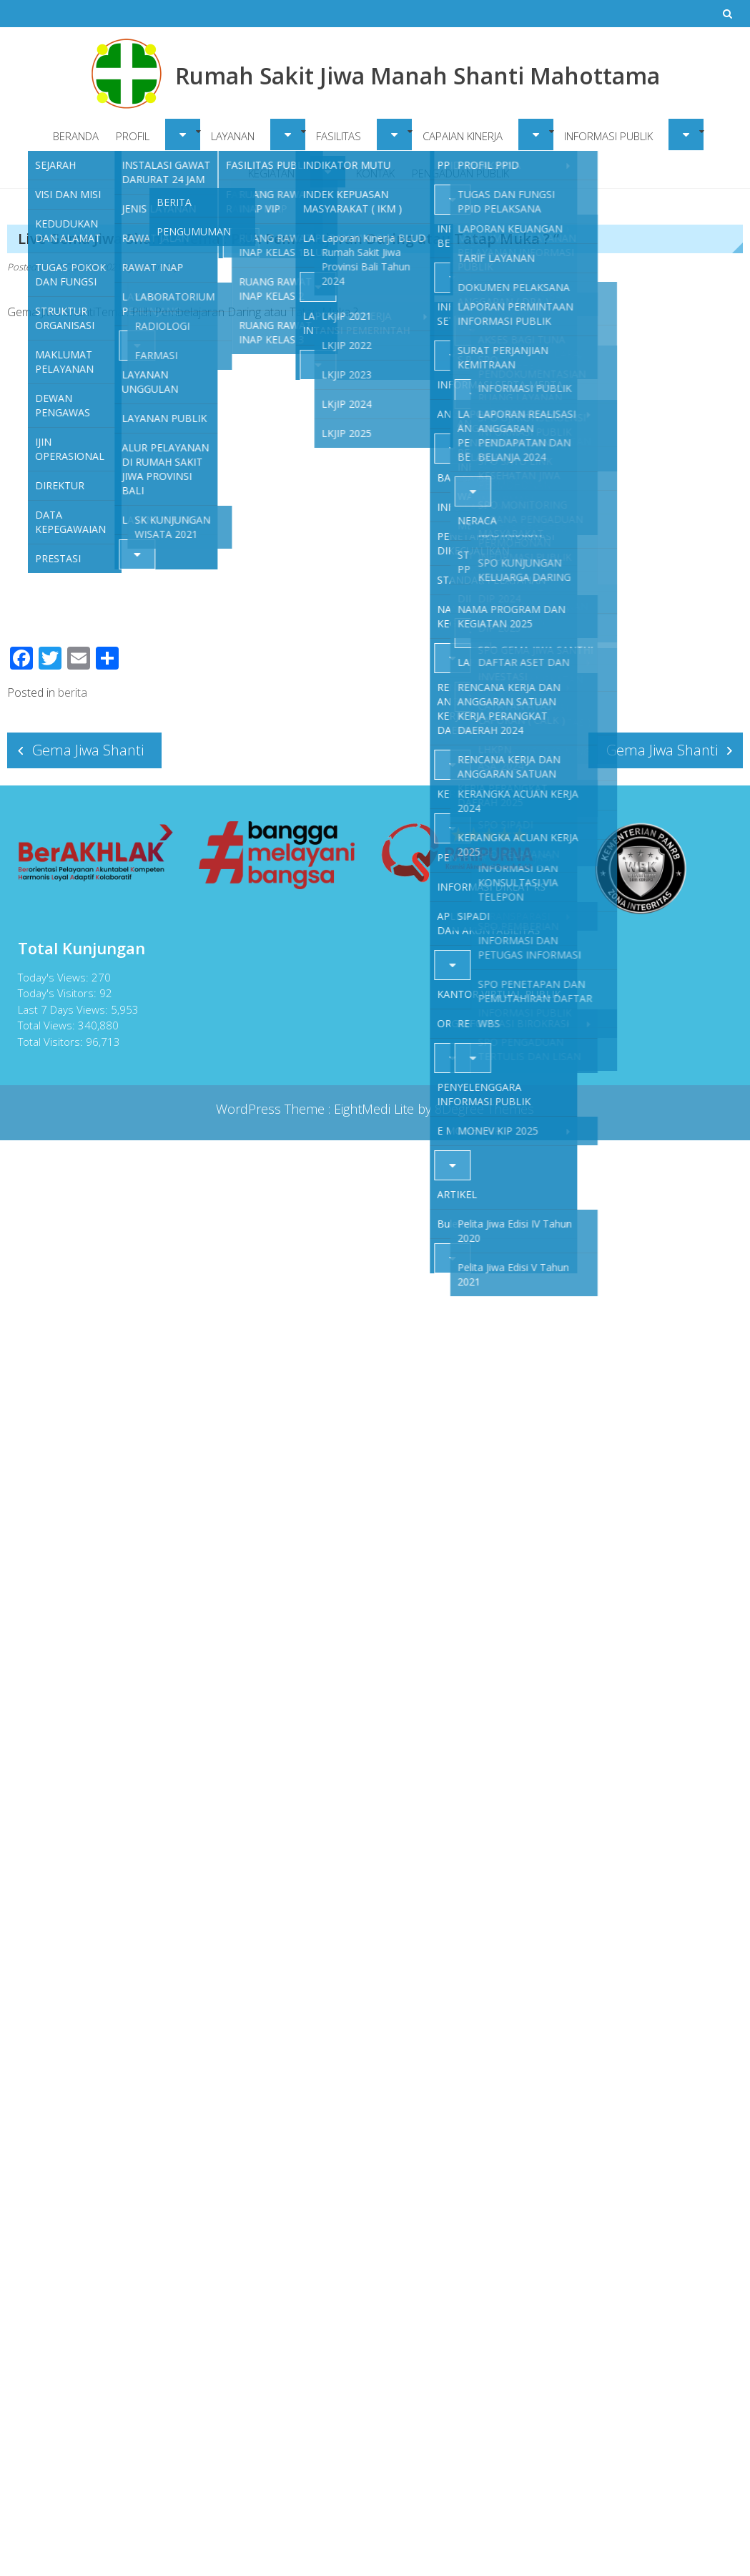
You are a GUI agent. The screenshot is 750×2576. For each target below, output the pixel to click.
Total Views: (45, 1025)
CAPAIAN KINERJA (463, 136)
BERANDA (76, 136)
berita (72, 692)
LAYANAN (233, 136)
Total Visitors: (49, 1041)
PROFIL (132, 136)
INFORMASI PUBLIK (608, 136)
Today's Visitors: (56, 993)
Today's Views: (52, 977)
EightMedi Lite (376, 1108)
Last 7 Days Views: (61, 1009)
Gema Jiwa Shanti (88, 750)
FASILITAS (338, 136)
